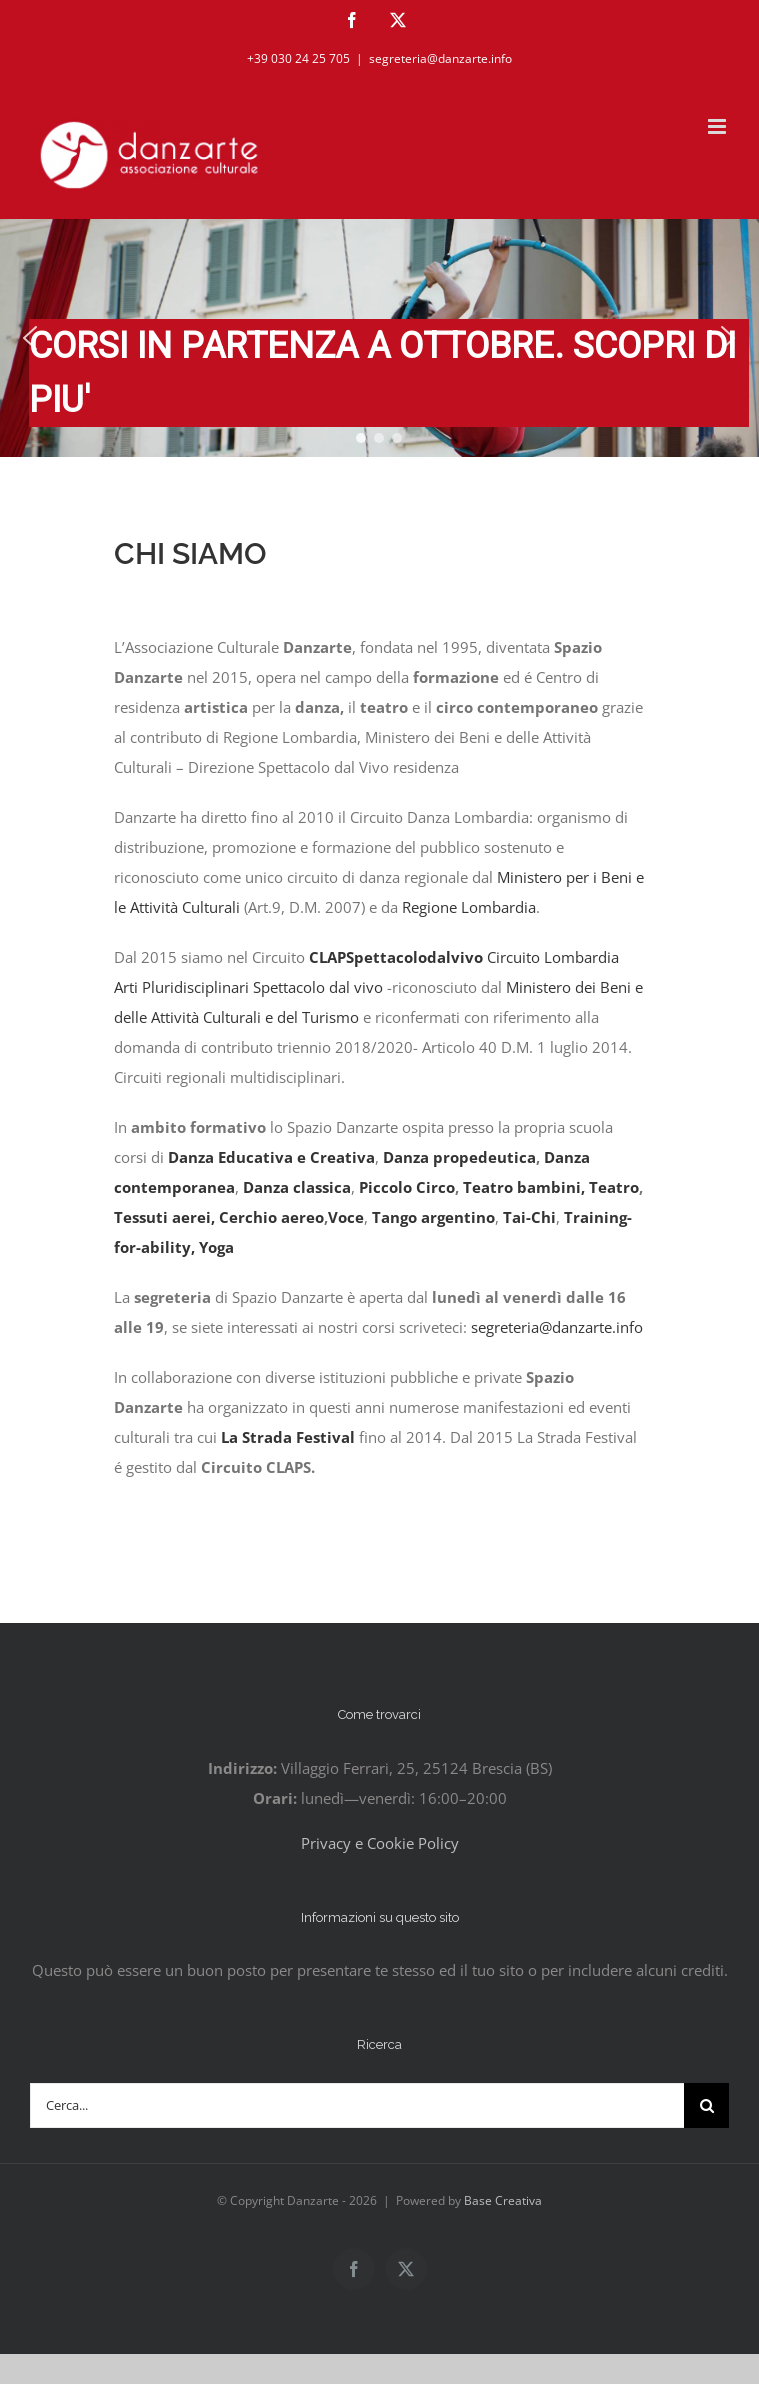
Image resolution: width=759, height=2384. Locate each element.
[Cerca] (706, 2105)
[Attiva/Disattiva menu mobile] (718, 126)
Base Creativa (503, 2200)
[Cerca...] (357, 2105)
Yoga (216, 1247)
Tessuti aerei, (164, 1217)
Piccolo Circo (407, 1187)
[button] (30, 338)
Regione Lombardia (469, 907)
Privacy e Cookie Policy (380, 1843)
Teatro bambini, (524, 1187)
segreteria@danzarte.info (440, 58)
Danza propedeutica (459, 1157)
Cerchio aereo (271, 1217)
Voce (346, 1217)
